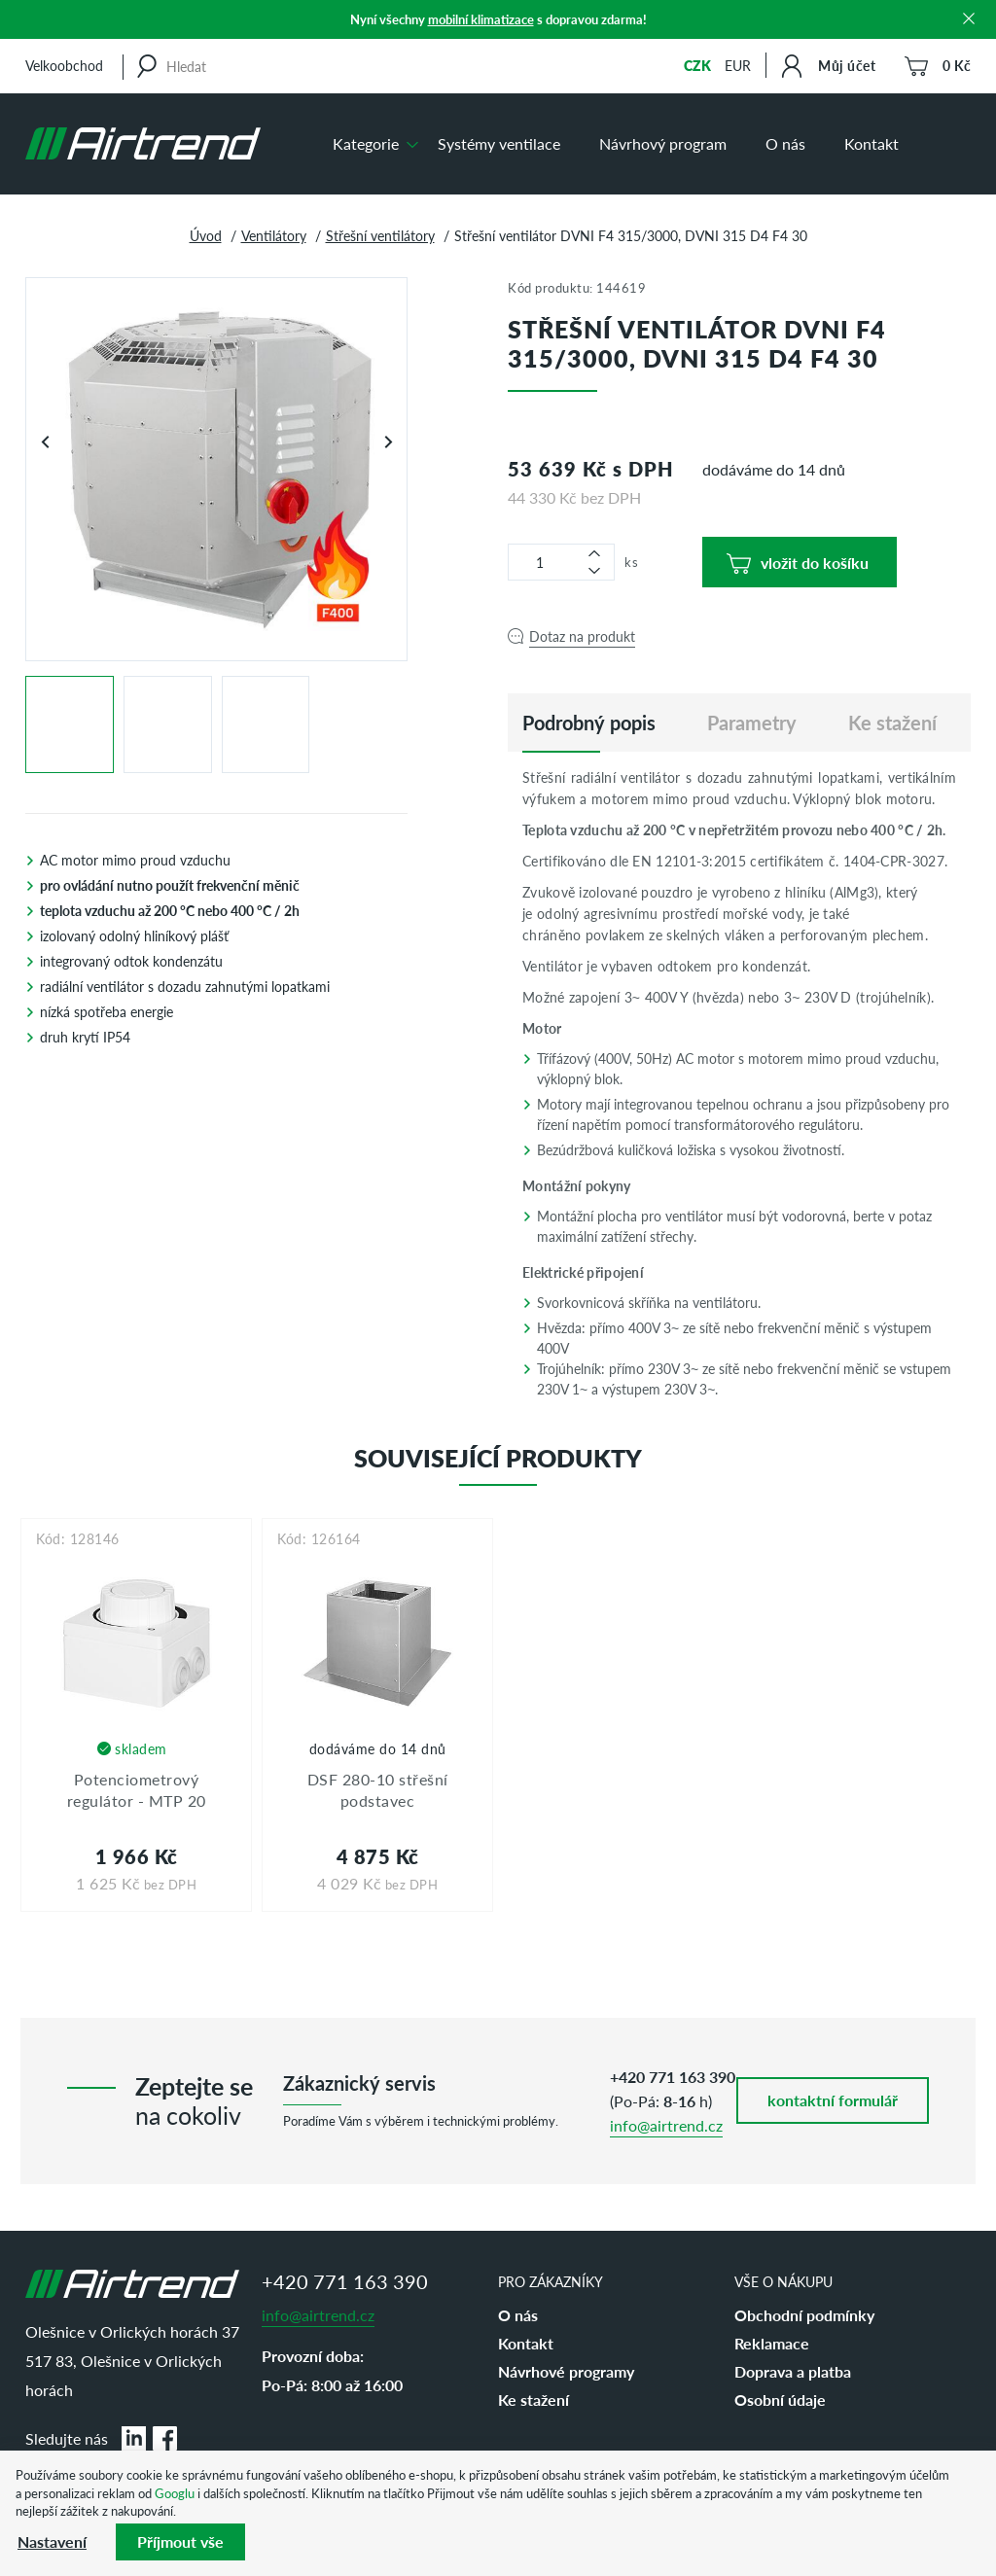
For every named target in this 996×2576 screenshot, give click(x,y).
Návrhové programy (566, 2371)
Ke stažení (533, 2399)
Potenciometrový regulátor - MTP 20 (136, 1790)
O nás (785, 143)
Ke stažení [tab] (892, 722)
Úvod (206, 235)
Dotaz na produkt (582, 636)
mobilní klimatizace (481, 19)
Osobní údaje (780, 2399)
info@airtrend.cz (666, 2125)
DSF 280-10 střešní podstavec (377, 1790)
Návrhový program (663, 143)
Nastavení (52, 2541)
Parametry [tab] (752, 722)
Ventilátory (273, 235)
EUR (738, 65)
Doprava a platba (792, 2371)
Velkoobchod (64, 65)
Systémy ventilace (499, 143)
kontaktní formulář (832, 2100)
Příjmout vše (180, 2541)
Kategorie (366, 143)
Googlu (175, 2493)
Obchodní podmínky (804, 2315)
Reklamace (771, 2343)
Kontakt (871, 143)
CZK (697, 65)
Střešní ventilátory (380, 235)
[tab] (589, 722)
